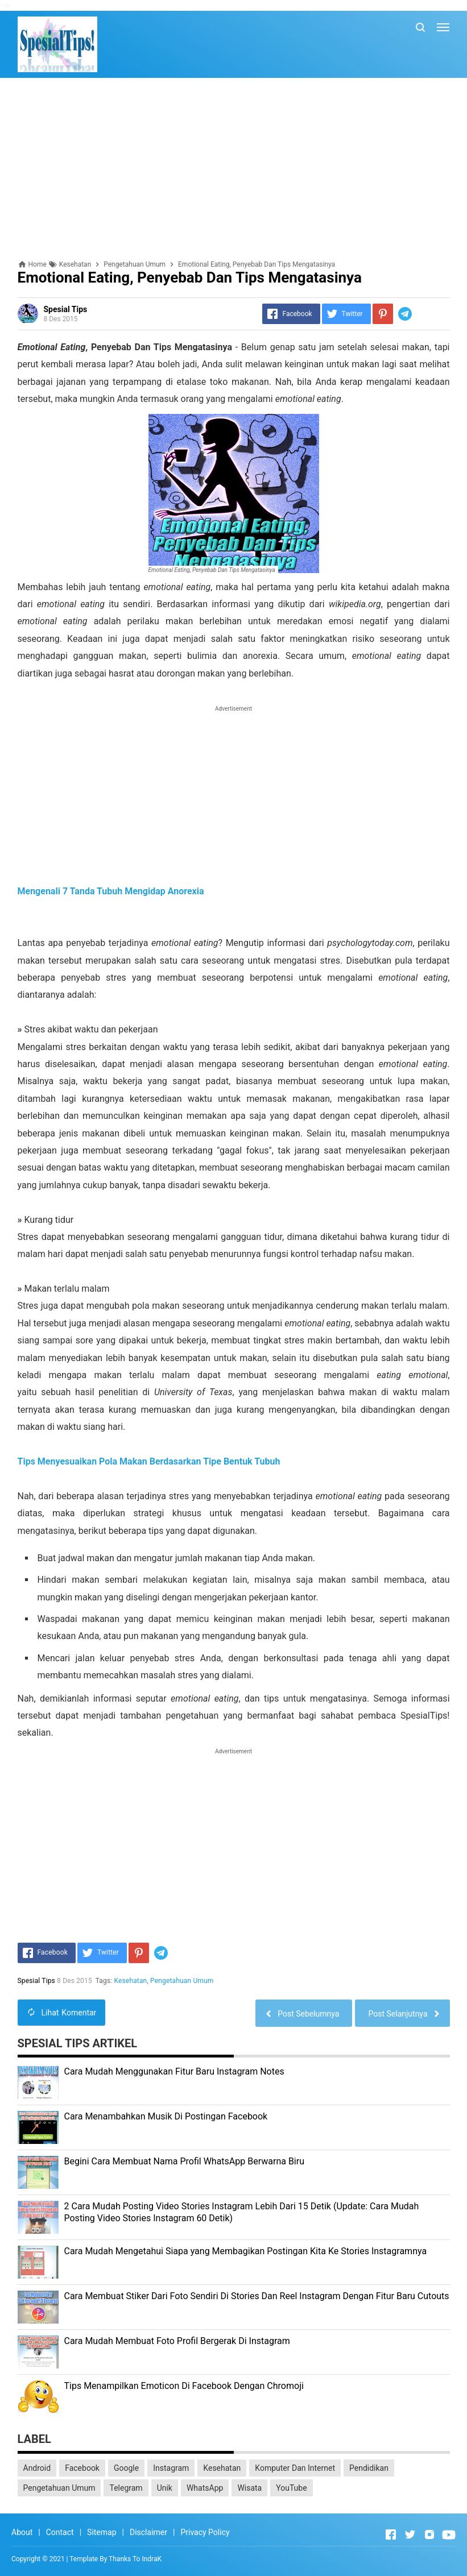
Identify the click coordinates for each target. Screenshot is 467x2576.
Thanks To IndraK (135, 2559)
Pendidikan (369, 2468)
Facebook (82, 2468)
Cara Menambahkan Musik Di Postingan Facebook (166, 2116)
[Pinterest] (383, 314)
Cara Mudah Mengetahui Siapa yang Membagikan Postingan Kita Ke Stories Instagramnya (245, 2251)
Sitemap (101, 2532)
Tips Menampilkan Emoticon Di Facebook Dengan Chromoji (184, 2385)
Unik (164, 2487)
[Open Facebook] (391, 2534)
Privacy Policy (204, 2532)
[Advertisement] (234, 168)
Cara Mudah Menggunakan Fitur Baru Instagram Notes (174, 2071)
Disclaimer (148, 2532)
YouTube (291, 2487)
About (21, 2532)
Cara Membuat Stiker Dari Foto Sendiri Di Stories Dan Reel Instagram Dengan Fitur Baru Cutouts (256, 2296)
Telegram (125, 2487)
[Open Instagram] (429, 2534)
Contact (60, 2532)
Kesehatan (130, 1981)
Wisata (249, 2487)
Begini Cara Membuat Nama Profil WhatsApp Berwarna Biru (184, 2161)
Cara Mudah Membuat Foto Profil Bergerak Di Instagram (177, 2341)
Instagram (171, 2468)
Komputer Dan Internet (295, 2468)
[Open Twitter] (410, 2534)
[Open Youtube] (449, 2534)
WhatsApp (205, 2487)
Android (37, 2468)
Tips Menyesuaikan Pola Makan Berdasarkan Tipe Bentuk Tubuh (149, 1461)
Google (126, 2468)
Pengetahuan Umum (181, 1981)
